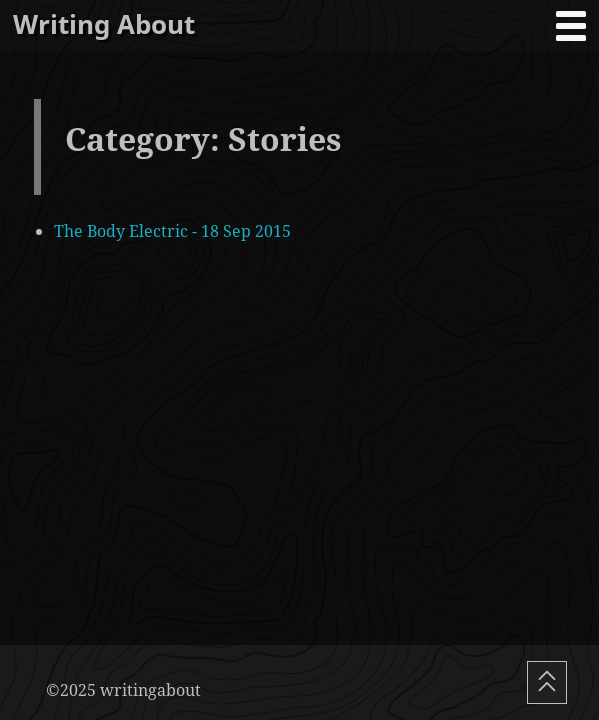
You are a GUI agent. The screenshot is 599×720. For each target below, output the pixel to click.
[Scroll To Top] (547, 682)
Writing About (104, 24)
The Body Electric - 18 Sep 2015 (172, 231)
